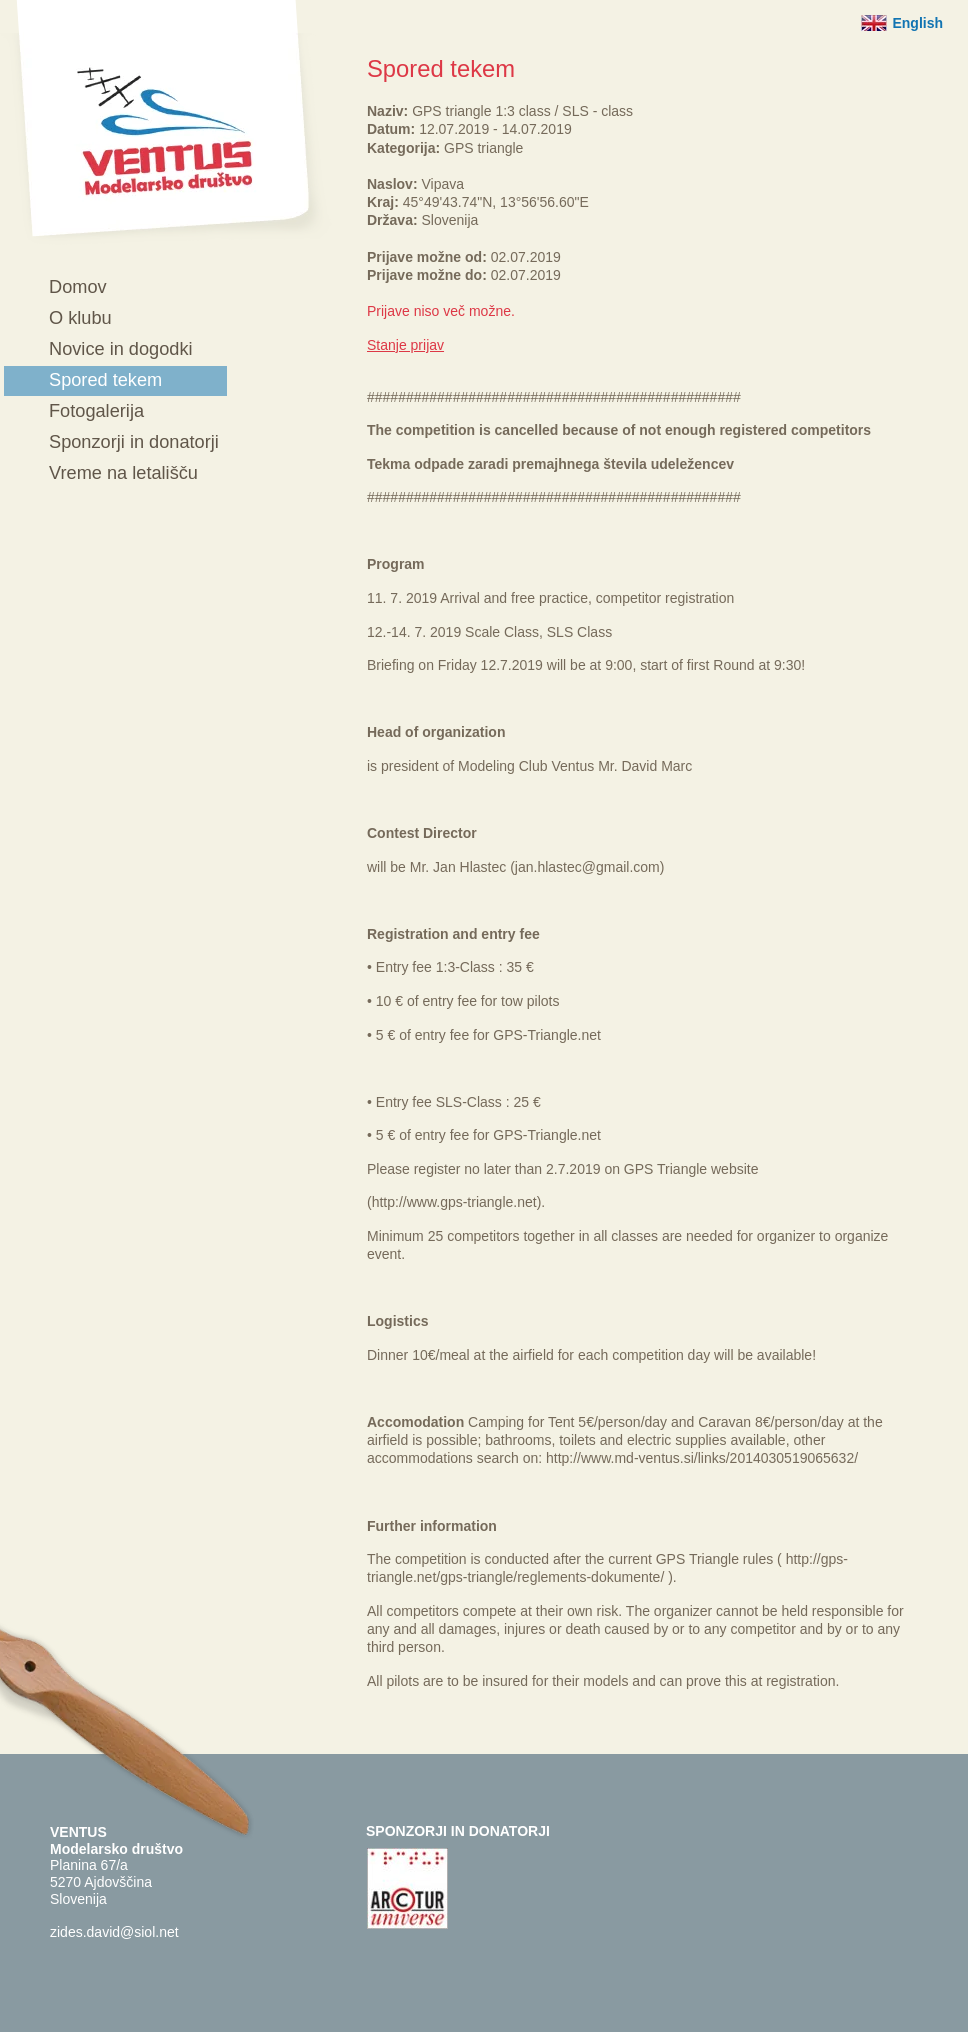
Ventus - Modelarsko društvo (166, 122)
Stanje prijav (405, 345)
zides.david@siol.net (114, 1932)
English (917, 23)
